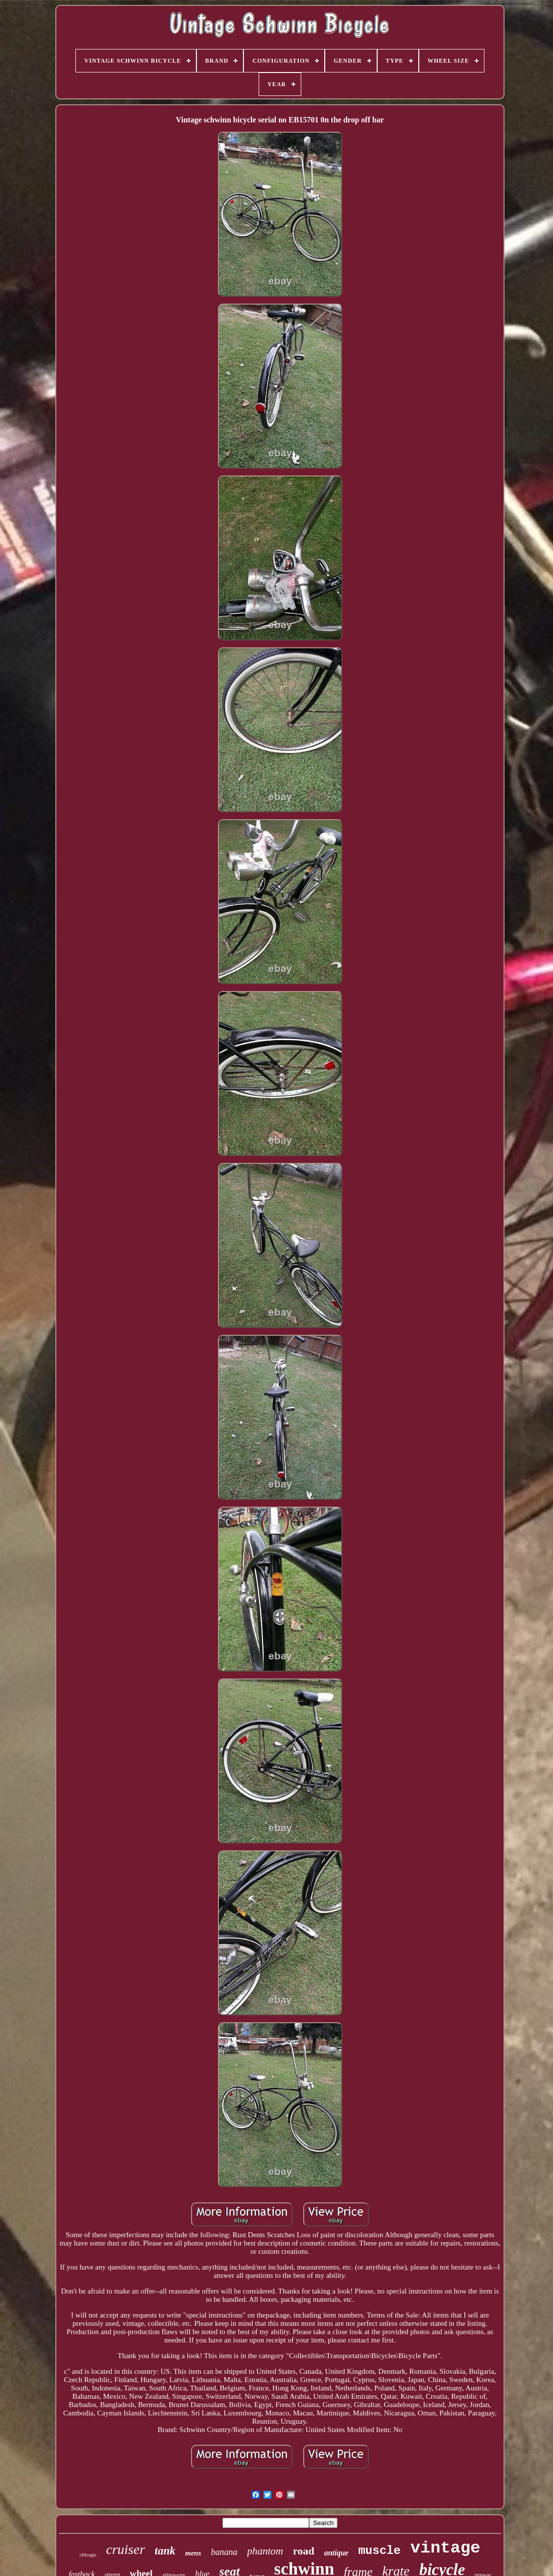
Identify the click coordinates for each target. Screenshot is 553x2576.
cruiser (125, 2549)
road (303, 2551)
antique (336, 2553)
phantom (265, 2551)
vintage (445, 2548)
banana (224, 2552)
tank (165, 2551)
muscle (379, 2550)
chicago (87, 2554)
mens (193, 2553)
